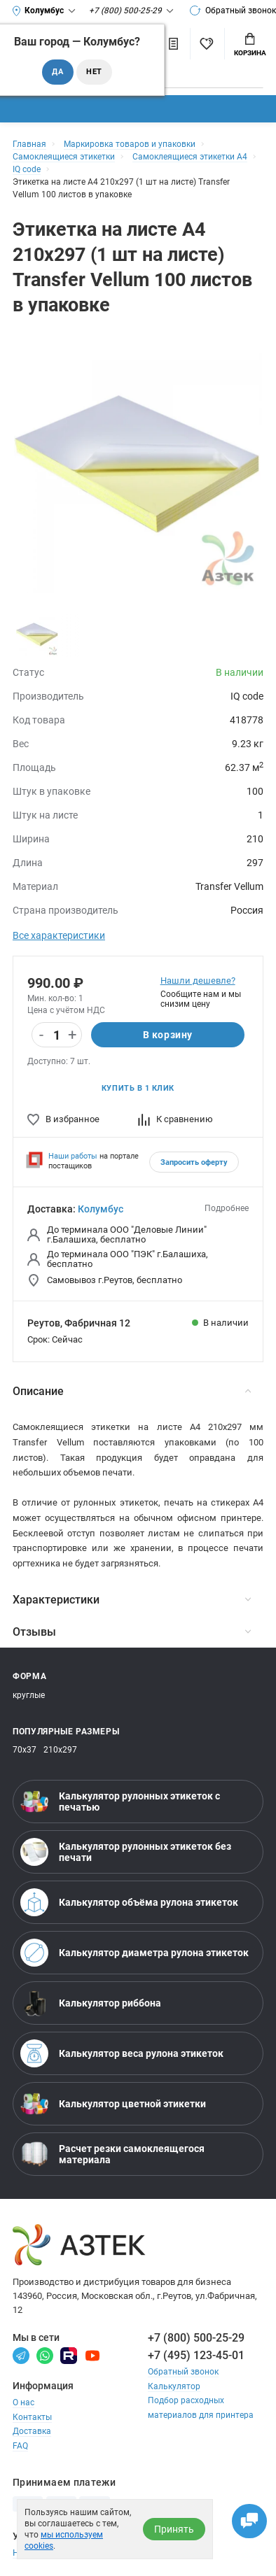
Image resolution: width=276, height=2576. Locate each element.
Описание (132, 1391)
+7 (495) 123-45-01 (196, 2355)
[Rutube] (68, 2355)
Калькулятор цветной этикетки (113, 2104)
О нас (23, 2402)
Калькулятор (174, 2386)
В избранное (63, 1119)
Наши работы (72, 1156)
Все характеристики (59, 935)
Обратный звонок (233, 10)
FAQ (20, 2446)
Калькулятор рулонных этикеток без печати (125, 1852)
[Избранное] (206, 44)
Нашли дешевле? (197, 980)
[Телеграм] (21, 2355)
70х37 (24, 1750)
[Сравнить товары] (174, 44)
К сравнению (175, 1119)
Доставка (32, 2431)
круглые (29, 1695)
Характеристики (132, 1599)
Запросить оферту (194, 1162)
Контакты (32, 2417)
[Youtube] (92, 2355)
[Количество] (56, 1035)
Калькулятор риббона (90, 2003)
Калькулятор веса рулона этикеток (121, 2053)
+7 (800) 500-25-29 (196, 2337)
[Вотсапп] (44, 2355)
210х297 (60, 1750)
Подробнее (227, 1208)
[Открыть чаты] (249, 2521)
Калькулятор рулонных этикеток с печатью (120, 1802)
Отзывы (132, 1632)
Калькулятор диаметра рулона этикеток (134, 1953)
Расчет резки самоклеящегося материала (112, 2154)
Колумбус (100, 1209)
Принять (174, 2529)
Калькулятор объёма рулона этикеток (129, 1902)
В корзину (168, 1034)
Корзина (250, 45)
